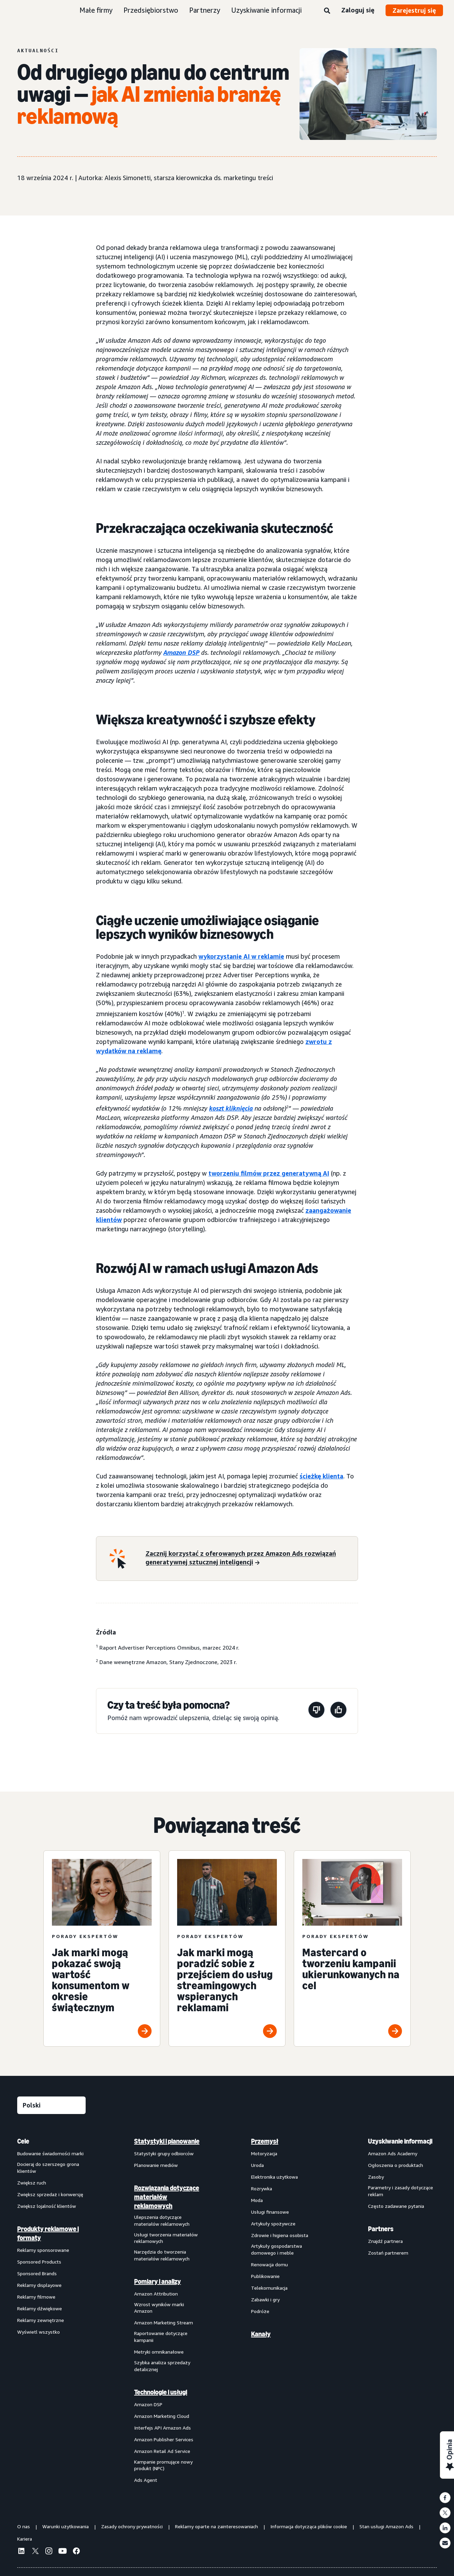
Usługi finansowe (270, 2212)
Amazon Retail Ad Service (162, 2451)
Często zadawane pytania (396, 2206)
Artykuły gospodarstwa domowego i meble (276, 2249)
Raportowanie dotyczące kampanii (160, 2336)
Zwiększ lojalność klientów (46, 2206)
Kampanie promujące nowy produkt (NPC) (163, 2465)
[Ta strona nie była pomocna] (316, 1711)
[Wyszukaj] (327, 11)
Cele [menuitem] (23, 2141)
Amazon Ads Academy (392, 2153)
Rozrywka (261, 2188)
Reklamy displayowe (39, 2285)
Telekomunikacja (269, 2288)
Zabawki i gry (265, 2299)
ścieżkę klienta (321, 1476)
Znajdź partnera (385, 2241)
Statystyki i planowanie (166, 2141)
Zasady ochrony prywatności (132, 2526)
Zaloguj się (358, 10)
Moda (257, 2200)
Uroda (257, 2165)
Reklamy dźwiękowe (39, 2308)
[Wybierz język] (51, 2105)
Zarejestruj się (414, 10)
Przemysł (264, 2141)
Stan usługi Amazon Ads (386, 2526)
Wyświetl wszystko (38, 2332)
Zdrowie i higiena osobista (279, 2235)
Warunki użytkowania (65, 2526)
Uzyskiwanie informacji (266, 10)
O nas (23, 2526)
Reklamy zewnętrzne (40, 2320)
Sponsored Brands (37, 2273)
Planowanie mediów (156, 2165)
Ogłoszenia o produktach (395, 2165)
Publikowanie (265, 2276)
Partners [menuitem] (380, 2229)
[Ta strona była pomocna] (338, 1711)
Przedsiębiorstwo (150, 10)
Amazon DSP (148, 2404)
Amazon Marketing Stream (163, 2322)
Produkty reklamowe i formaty (48, 2233)
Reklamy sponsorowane (43, 2250)
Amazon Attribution (156, 2294)
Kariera (24, 2539)
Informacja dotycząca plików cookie (308, 2526)
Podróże (260, 2311)
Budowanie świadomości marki (50, 2153)
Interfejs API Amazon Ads (162, 2428)
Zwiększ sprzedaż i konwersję (50, 2194)
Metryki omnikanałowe (159, 2352)
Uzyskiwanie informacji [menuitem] (400, 2141)
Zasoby (376, 2177)
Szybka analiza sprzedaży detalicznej (162, 2365)
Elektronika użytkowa (274, 2177)
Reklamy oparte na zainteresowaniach (216, 2526)
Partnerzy (204, 10)
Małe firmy (95, 10)
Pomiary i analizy (157, 2281)
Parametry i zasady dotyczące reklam (400, 2190)
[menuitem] (51, 2310)
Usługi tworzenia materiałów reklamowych (166, 2238)
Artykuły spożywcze (273, 2223)
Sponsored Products (39, 2262)
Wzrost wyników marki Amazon (159, 2307)
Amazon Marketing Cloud (161, 2416)
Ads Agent (145, 2480)
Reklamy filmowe (36, 2297)
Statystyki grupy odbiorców (164, 2153)
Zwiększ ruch (31, 2183)
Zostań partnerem (388, 2253)
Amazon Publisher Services (163, 2439)
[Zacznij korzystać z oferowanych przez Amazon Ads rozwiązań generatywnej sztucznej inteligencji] (247, 1558)
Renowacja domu (269, 2264)
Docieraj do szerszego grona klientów (48, 2167)
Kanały (261, 2334)
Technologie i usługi (160, 2392)
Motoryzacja (264, 2153)
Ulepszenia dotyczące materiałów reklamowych (162, 2220)
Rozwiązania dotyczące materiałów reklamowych (166, 2197)
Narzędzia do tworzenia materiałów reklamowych (162, 2255)
